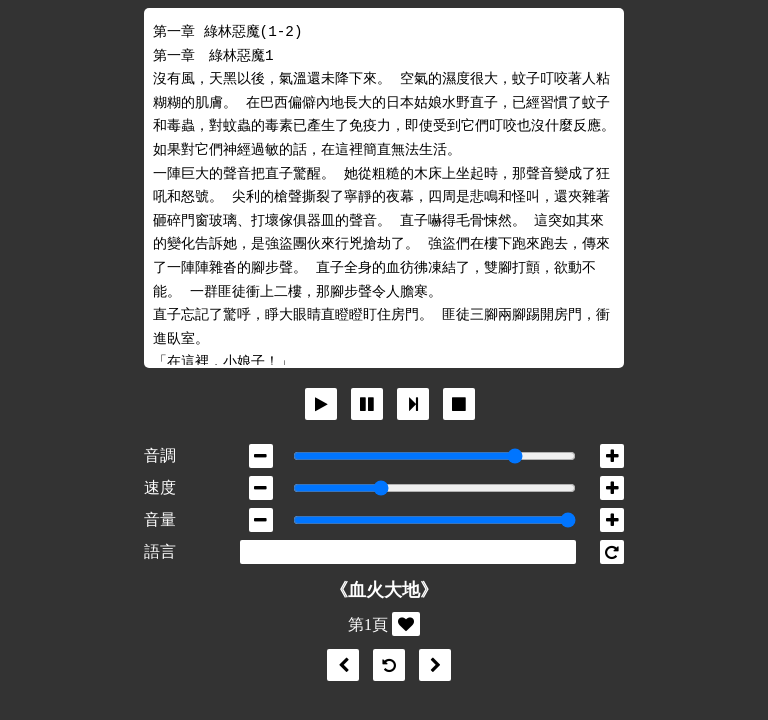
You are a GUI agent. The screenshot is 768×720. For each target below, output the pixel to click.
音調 (160, 455)
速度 (160, 487)
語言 (160, 551)
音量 (160, 519)
